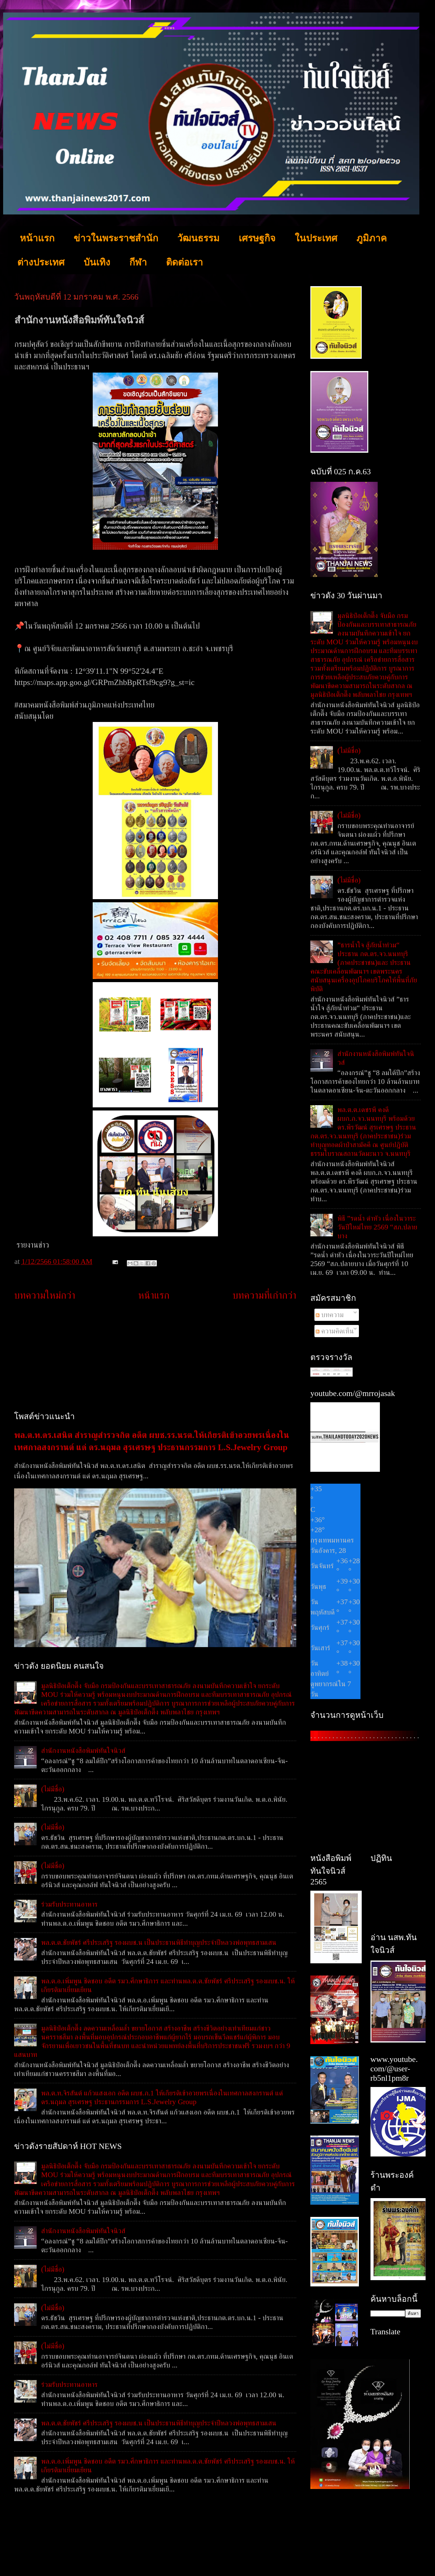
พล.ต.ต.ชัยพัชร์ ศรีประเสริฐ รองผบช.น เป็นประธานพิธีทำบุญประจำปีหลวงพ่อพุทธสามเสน (158, 1942)
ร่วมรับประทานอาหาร (69, 1904)
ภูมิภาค (371, 238)
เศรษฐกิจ (257, 238)
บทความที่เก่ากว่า (264, 1295)
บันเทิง (97, 262)
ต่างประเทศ (41, 262)
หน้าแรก (37, 238)
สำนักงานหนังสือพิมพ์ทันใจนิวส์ (83, 1750)
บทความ (330, 1315)
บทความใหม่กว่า (44, 1295)
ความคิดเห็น (335, 1331)
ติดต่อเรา (184, 262)
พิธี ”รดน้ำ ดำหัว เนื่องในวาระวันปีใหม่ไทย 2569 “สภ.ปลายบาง (377, 1227)
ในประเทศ (316, 238)
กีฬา (138, 262)
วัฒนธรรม (198, 238)
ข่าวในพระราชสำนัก (116, 238)
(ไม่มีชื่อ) (52, 1789)
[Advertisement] (155, 1356)
